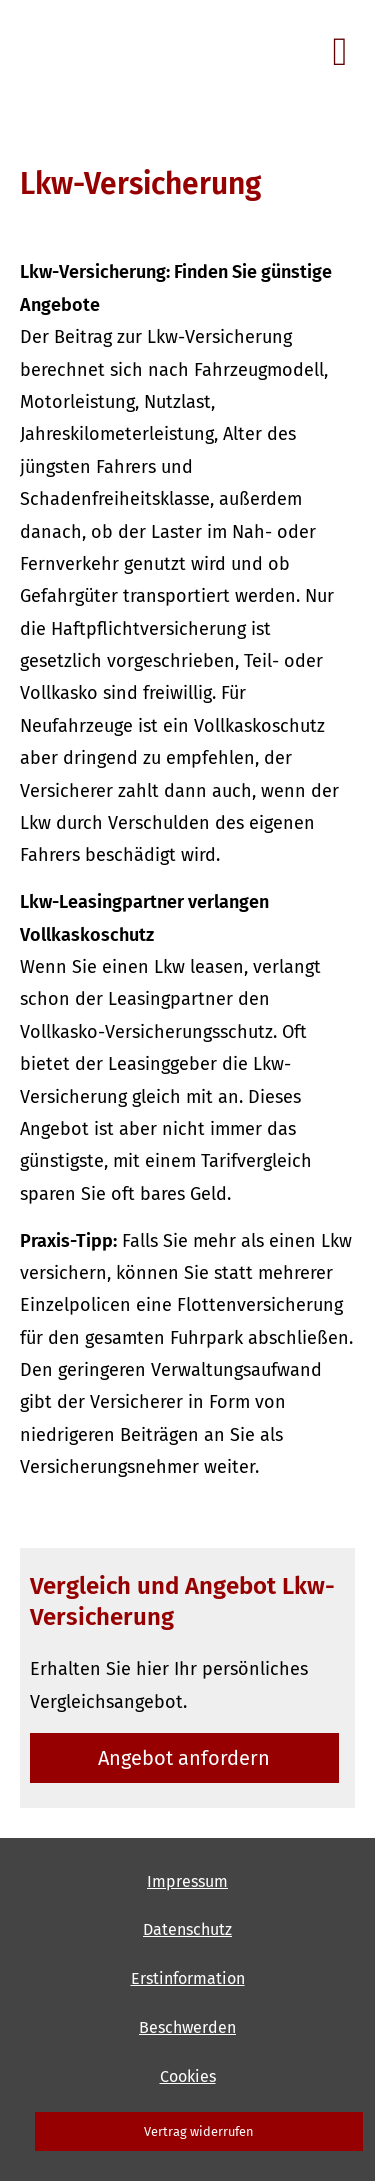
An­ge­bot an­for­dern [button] (184, 1758)
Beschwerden (187, 2027)
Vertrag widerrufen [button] (199, 2131)
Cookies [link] (188, 2076)
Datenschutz (187, 1929)
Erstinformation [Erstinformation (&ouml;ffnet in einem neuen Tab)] (188, 1978)
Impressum (187, 1881)
